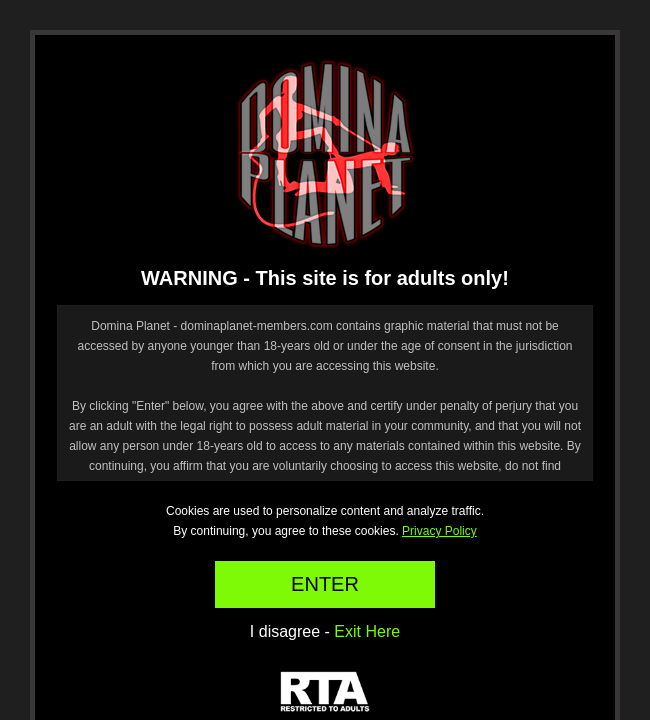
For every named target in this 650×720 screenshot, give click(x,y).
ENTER (325, 584)
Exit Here (367, 631)
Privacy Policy (439, 531)
